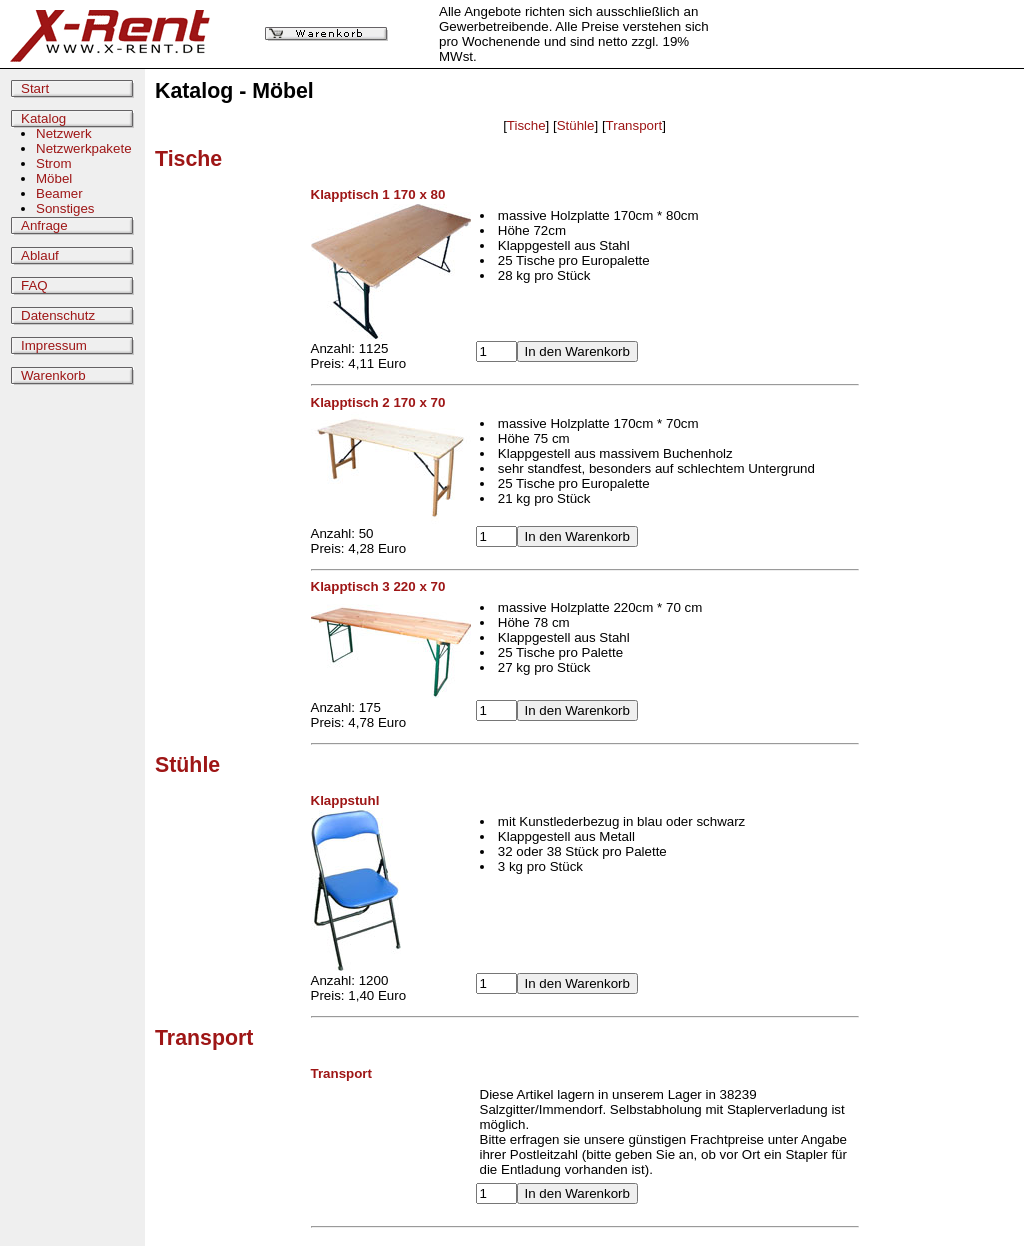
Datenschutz (58, 315)
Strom (54, 163)
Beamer (59, 193)
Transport (634, 125)
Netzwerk (64, 133)
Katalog (43, 118)
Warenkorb (53, 375)
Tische (526, 125)
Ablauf (40, 255)
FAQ (34, 285)
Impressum (54, 345)
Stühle (576, 125)
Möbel (54, 178)
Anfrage (44, 225)
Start (35, 88)
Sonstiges (65, 208)
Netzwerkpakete (84, 148)
